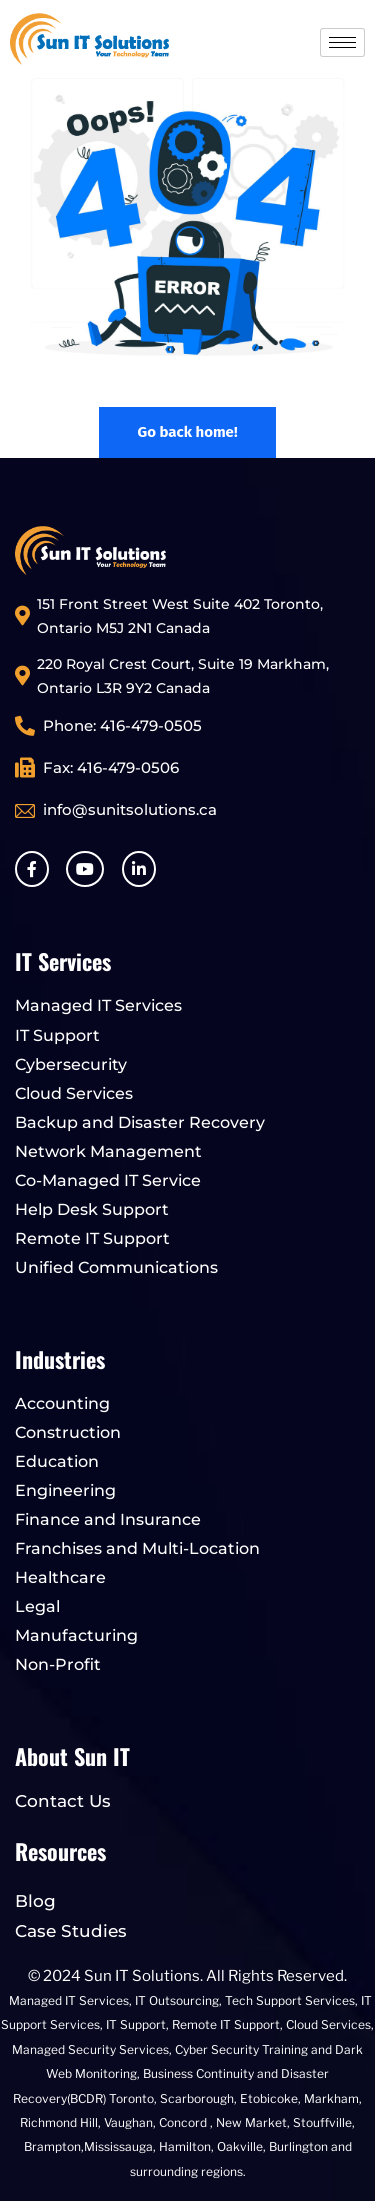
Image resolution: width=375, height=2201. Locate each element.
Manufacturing (76, 1635)
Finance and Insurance (108, 1519)
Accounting (62, 1403)
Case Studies (71, 1931)
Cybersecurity (71, 1064)
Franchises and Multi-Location (137, 1548)
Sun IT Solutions (142, 1976)
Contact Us (63, 1801)
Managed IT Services (98, 1005)
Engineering (65, 1490)
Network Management (108, 1151)
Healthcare (60, 1577)
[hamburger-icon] (342, 42)
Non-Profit (58, 1664)
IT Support (57, 1035)
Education (57, 1461)
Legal (37, 1606)
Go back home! (187, 432)
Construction (68, 1432)
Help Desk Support (92, 1209)
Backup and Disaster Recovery (140, 1122)
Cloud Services (74, 1093)
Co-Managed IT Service (108, 1180)
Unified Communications (116, 1267)
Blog (35, 1901)
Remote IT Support (92, 1238)
